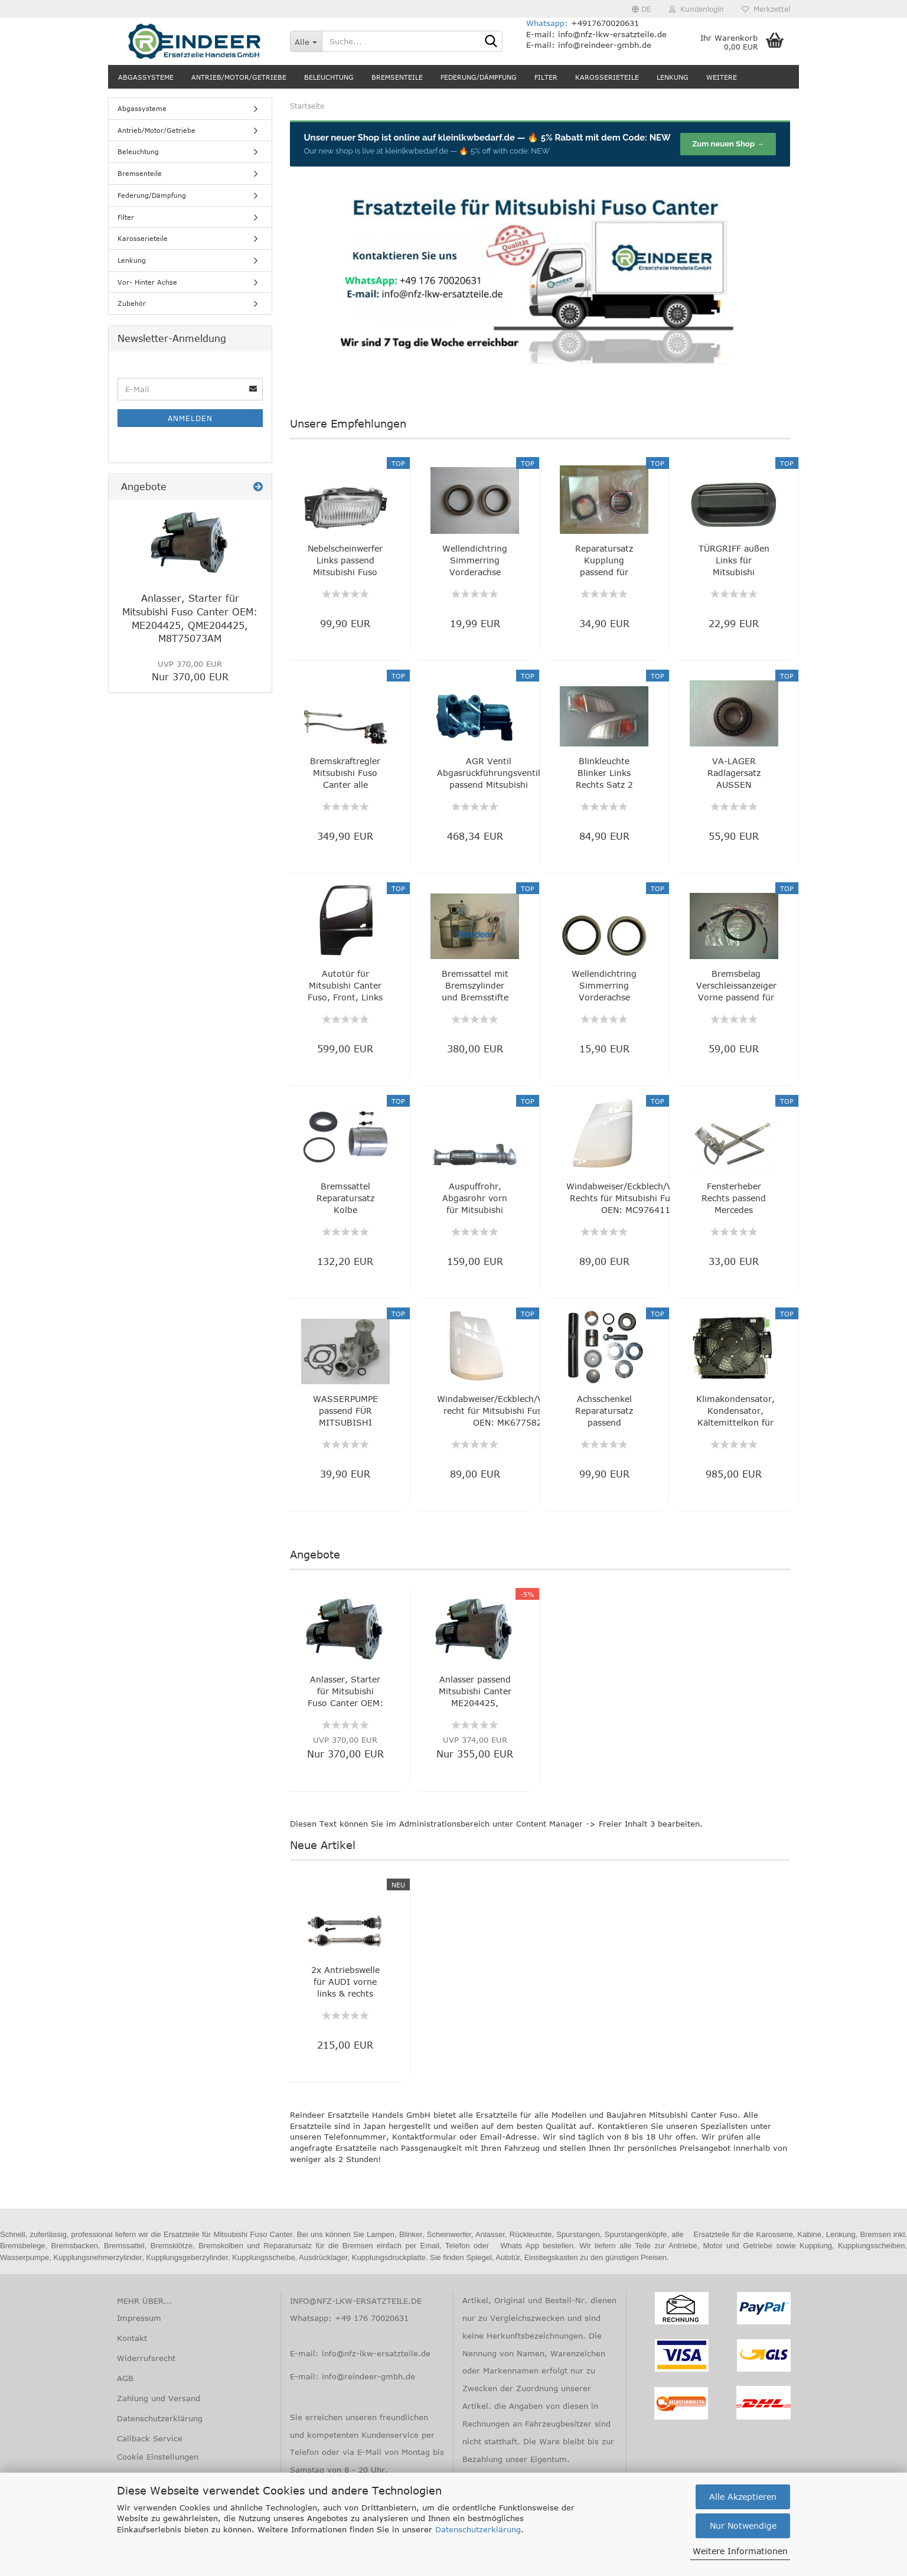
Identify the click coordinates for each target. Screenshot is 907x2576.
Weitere (721, 77)
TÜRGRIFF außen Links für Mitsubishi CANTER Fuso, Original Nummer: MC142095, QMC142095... (733, 560)
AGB (125, 2378)
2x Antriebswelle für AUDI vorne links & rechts (345, 1981)
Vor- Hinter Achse (147, 282)
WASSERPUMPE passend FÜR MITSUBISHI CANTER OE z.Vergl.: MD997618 (345, 1411)
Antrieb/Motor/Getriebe (238, 77)
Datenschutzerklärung (478, 2529)
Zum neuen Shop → (728, 143)
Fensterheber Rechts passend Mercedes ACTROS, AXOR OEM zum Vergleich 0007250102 (733, 1198)
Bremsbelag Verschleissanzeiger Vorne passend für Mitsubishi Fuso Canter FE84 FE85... (736, 986)
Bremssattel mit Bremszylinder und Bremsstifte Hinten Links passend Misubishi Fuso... (475, 986)
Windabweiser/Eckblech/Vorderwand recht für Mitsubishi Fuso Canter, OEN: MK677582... (512, 1410)
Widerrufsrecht (146, 2358)
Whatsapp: (548, 23)
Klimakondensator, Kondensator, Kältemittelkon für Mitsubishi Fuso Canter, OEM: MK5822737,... (735, 1411)
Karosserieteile (607, 77)
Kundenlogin (696, 9)
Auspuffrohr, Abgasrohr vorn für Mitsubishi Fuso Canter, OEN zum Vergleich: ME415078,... (475, 1198)
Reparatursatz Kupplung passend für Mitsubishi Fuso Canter (604, 560)
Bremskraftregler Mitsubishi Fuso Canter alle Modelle (345, 773)
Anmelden (190, 418)
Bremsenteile (397, 77)
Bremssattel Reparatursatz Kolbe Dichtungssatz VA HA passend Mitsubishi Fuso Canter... (345, 1198)
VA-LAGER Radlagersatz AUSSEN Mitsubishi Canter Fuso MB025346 (733, 773)
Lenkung (673, 77)
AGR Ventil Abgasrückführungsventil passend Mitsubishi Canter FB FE (488, 773)
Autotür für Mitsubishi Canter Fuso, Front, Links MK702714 (345, 986)
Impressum (139, 2318)
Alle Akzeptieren (743, 2497)
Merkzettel (766, 9)
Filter (545, 77)
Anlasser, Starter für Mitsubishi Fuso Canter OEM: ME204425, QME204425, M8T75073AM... (345, 1691)
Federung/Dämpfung (479, 77)
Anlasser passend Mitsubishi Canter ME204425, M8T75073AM (475, 1691)
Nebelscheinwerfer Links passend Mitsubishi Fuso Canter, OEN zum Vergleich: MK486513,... (345, 560)
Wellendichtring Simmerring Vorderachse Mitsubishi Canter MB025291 (475, 560)
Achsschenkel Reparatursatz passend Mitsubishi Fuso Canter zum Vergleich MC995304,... (604, 1411)
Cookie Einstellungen (157, 2456)
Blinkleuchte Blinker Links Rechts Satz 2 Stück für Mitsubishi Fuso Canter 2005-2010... (604, 773)
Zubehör (132, 303)
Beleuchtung (329, 77)
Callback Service (149, 2438)
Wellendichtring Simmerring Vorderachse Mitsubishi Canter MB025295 (604, 986)
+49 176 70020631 (372, 2318)
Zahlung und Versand (158, 2398)
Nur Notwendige (743, 2525)
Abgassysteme (146, 77)
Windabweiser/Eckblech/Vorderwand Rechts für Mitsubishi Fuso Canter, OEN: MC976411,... (641, 1198)
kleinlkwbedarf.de (476, 137)
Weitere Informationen (740, 2551)
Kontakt (132, 2338)
